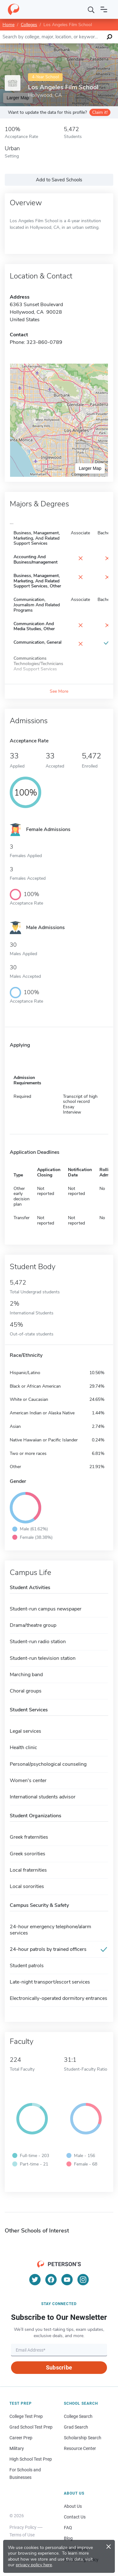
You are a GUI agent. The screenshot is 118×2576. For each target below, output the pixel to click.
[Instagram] (83, 2279)
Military (16, 2448)
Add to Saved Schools (59, 180)
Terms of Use (22, 2534)
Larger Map (90, 468)
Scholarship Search (82, 2437)
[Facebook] (51, 2279)
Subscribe (59, 2367)
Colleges (29, 25)
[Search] (91, 9)
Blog (68, 2538)
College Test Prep (26, 2416)
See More (59, 691)
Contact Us (75, 2516)
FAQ (68, 2527)
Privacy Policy (23, 2527)
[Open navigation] (104, 9)
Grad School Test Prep (31, 2427)
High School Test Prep (30, 2459)
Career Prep (20, 2437)
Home (8, 25)
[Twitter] (35, 2279)
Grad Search (76, 2427)
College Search (78, 2416)
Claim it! (100, 112)
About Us (73, 2506)
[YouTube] (67, 2279)
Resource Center (80, 2448)
